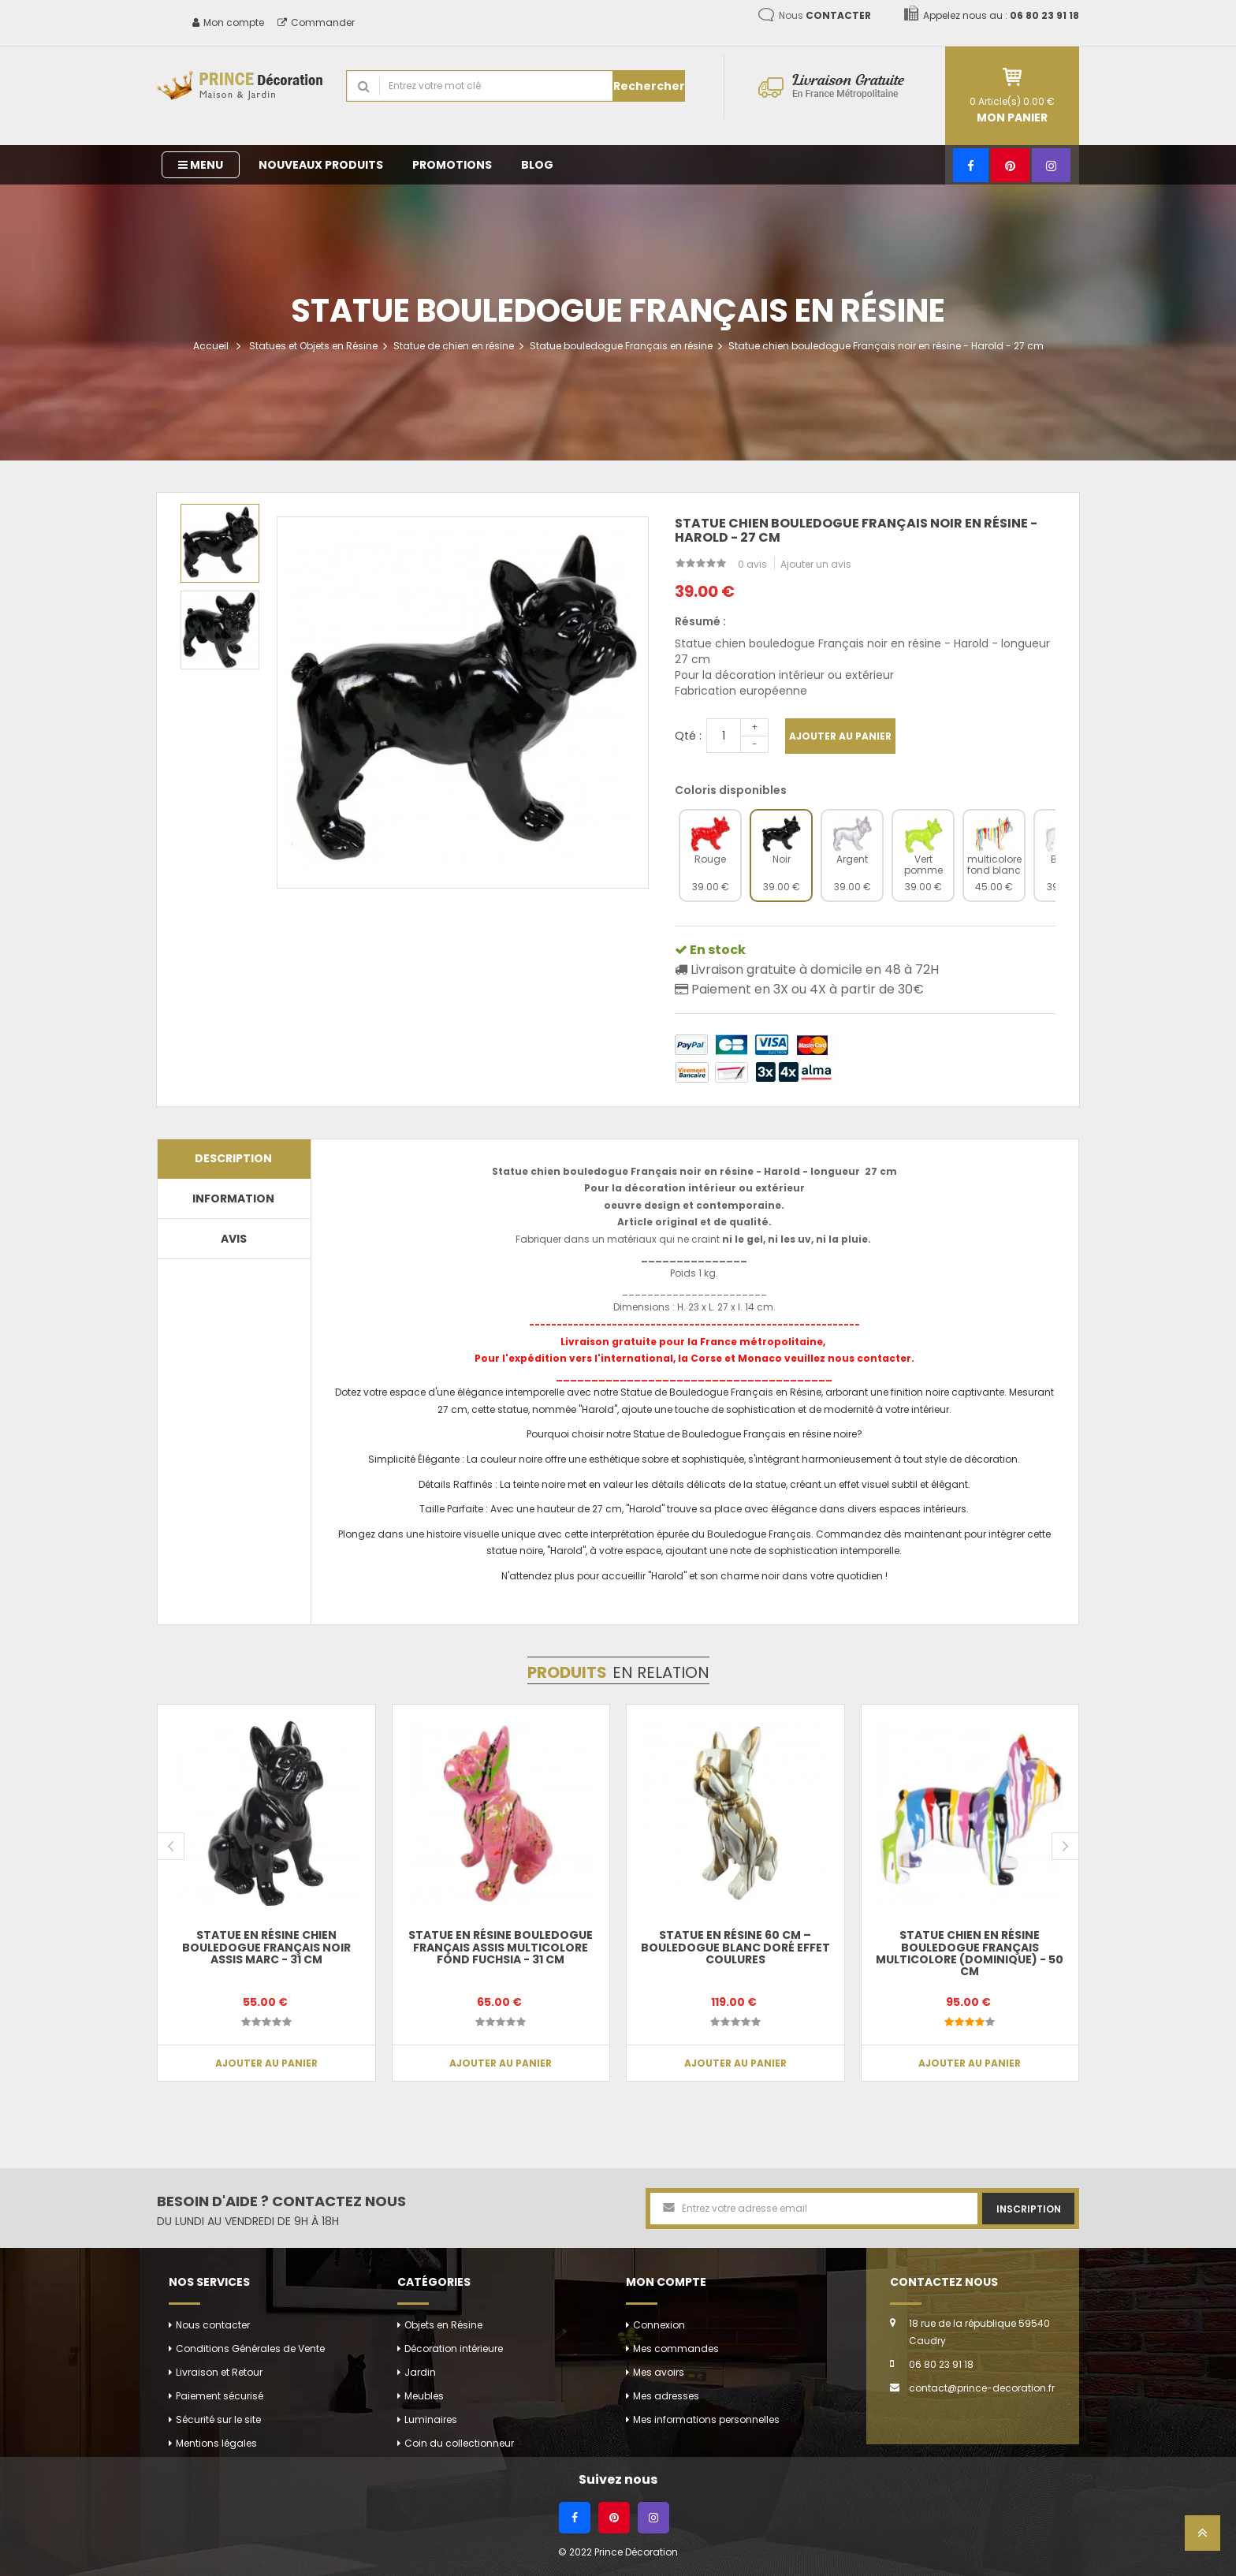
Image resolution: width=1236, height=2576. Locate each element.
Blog (537, 165)
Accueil (211, 345)
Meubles (424, 2396)
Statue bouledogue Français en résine (621, 345)
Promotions (452, 165)
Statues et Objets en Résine (313, 345)
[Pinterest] (1010, 165)
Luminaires (430, 2419)
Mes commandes (676, 2348)
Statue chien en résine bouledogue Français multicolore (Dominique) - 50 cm (969, 1953)
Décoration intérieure (453, 2348)
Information (233, 1198)
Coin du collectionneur (459, 2443)
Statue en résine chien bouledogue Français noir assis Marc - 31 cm (266, 1947)
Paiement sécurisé (219, 2396)
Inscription (1028, 2209)
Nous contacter (213, 2325)
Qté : (688, 736)
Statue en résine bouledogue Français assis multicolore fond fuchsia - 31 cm (500, 1947)
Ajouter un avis (815, 564)
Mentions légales (216, 2443)
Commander (316, 22)
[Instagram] (1051, 165)
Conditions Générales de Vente (250, 2348)
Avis (234, 1239)
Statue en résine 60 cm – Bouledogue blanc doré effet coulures (735, 1947)
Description (233, 1158)
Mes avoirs (658, 2372)
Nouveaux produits (321, 165)
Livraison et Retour (219, 2372)
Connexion (659, 2325)
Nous (825, 15)
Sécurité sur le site (218, 2419)
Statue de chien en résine (453, 345)
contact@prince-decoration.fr (982, 2388)
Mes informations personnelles (706, 2419)
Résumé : (700, 621)
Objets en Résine (443, 2325)
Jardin (420, 2372)
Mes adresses (666, 2396)
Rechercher (649, 86)
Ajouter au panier (840, 736)
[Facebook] (970, 165)
